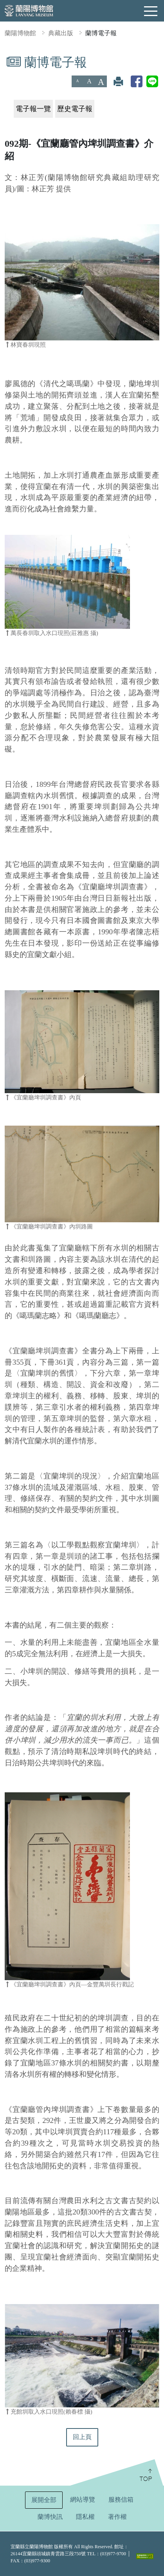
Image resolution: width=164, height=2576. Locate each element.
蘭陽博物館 (20, 33)
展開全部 (43, 2500)
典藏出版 (60, 33)
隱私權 (85, 2516)
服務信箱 (120, 2499)
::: (3, 60)
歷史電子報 (74, 109)
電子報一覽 (33, 109)
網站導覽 (82, 2499)
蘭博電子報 (101, 33)
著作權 (117, 2516)
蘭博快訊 (50, 2516)
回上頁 (82, 2437)
